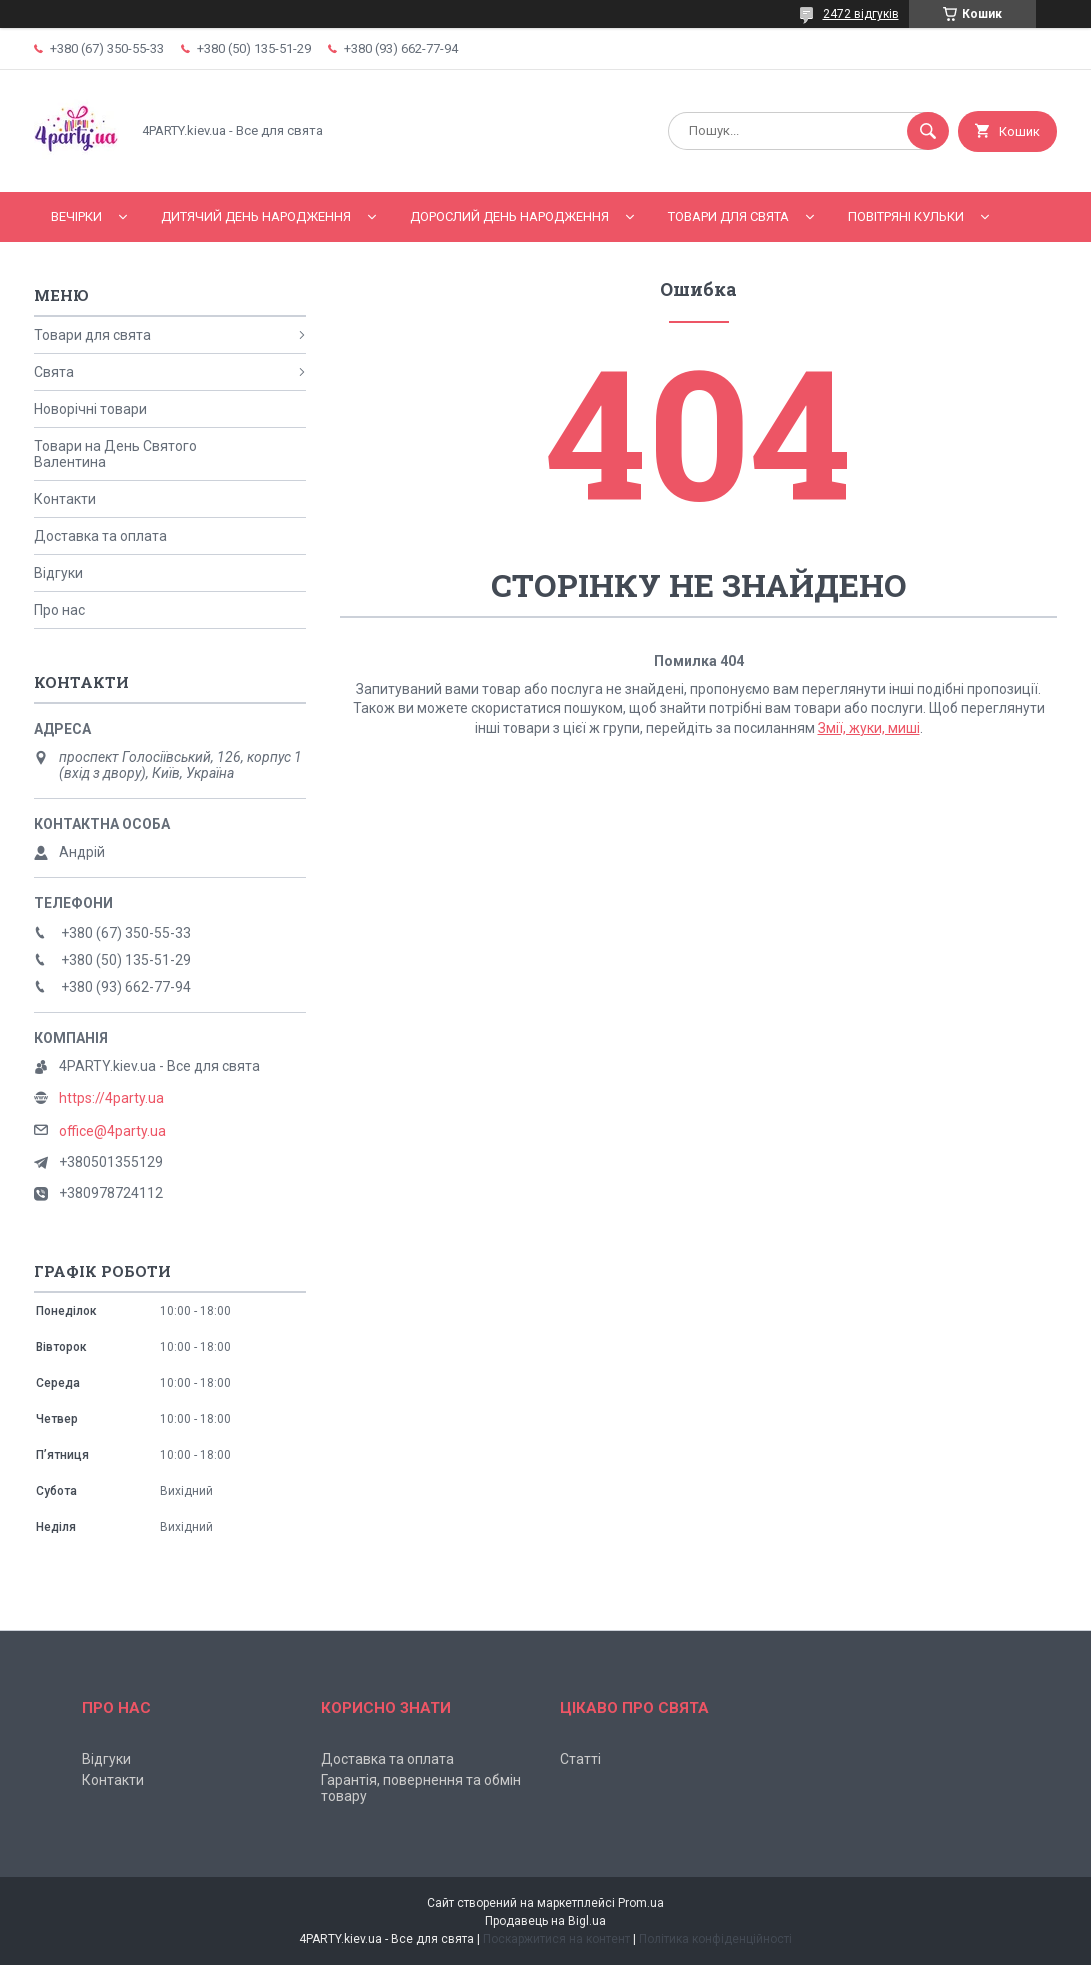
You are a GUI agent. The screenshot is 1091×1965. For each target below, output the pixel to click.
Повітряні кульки (906, 216)
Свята (54, 372)
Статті (580, 1759)
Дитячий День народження (256, 216)
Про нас (59, 610)
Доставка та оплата (100, 536)
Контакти (65, 499)
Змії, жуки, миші (869, 728)
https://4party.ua (111, 1098)
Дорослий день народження (509, 216)
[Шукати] (928, 131)
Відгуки (58, 573)
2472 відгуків (861, 14)
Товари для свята (728, 216)
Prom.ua (641, 1903)
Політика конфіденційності (715, 1939)
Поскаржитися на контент (556, 1939)
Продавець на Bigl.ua (545, 1921)
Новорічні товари (90, 409)
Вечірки (76, 216)
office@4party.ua (112, 1131)
